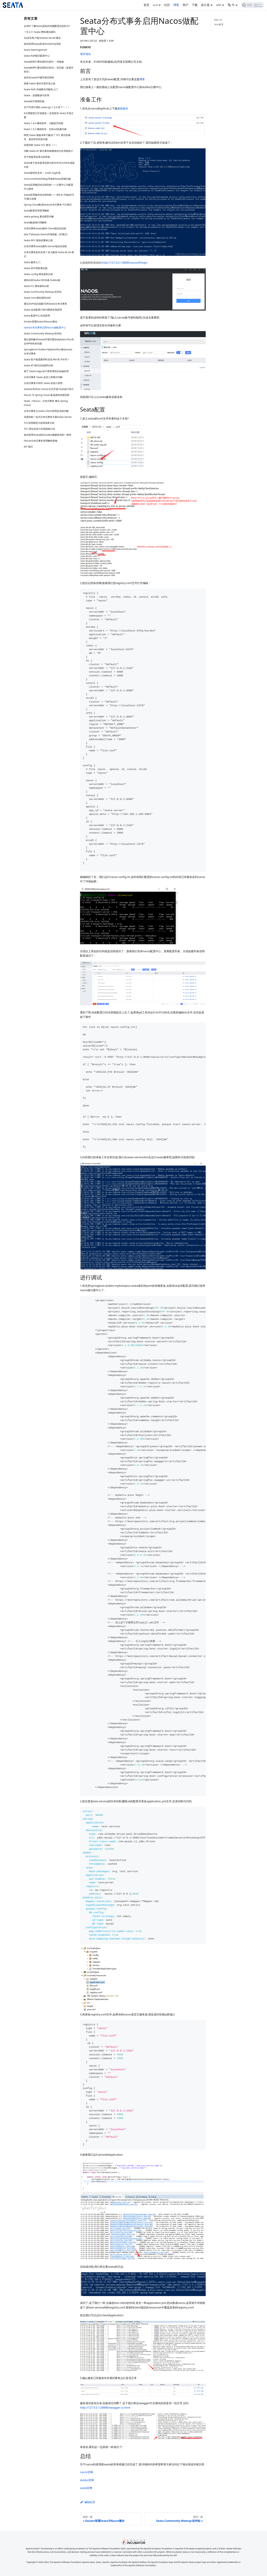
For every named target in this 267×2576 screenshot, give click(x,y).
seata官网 (86, 2488)
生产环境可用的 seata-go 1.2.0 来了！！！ (47, 107)
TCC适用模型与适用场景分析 (39, 422)
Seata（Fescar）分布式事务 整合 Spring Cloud (46, 403)
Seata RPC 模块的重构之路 (38, 240)
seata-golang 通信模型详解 (39, 216)
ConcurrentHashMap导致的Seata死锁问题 (47, 178)
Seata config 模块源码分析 (38, 274)
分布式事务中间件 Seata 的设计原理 (43, 383)
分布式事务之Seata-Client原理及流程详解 (46, 411)
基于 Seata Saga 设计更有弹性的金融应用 (46, 371)
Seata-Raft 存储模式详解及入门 (41, 89)
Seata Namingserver (35, 49)
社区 (167, 5)
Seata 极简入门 (32, 262)
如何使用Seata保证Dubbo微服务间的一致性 (47, 434)
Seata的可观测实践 (34, 101)
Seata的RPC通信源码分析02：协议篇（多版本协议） (48, 69)
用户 (185, 5)
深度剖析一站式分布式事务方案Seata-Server (48, 416)
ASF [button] (218, 5)
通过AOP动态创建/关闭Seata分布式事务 (45, 303)
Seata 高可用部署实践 (36, 268)
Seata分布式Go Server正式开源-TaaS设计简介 (49, 389)
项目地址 (85, 54)
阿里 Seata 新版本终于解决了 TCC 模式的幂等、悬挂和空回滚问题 (47, 137)
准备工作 (218, 19)
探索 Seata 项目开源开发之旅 (39, 83)
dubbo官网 (87, 2480)
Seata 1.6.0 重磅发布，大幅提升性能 (43, 123)
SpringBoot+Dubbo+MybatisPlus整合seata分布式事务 (48, 351)
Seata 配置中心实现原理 (37, 315)
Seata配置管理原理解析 (36, 210)
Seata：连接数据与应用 (36, 95)
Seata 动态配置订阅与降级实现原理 (43, 309)
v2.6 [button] (155, 5)
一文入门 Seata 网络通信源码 (39, 31)
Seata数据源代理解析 (35, 222)
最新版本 (122, 108)
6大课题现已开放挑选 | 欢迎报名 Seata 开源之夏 (49, 115)
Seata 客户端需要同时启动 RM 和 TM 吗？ (46, 359)
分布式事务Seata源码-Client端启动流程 (45, 228)
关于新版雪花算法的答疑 (37, 156)
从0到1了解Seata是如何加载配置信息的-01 (47, 26)
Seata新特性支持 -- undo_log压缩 (42, 172)
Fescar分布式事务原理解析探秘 (40, 440)
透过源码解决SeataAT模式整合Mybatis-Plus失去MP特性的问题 (49, 341)
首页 (146, 5)
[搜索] (252, 5)
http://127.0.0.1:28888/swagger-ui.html (105, 2407)
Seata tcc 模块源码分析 (36, 286)
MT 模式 (28, 446)
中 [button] (231, 5)
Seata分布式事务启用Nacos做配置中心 (45, 327)
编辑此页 (87, 2502)
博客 (176, 5)
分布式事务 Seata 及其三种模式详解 (43, 377)
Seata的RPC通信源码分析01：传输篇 (44, 61)
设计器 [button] (205, 5)
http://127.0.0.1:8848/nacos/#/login (124, 262)
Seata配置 (218, 24)
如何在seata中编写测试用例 (39, 77)
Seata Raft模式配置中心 (37, 55)
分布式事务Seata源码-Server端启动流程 (45, 246)
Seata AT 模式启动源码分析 (38, 365)
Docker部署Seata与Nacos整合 (40, 321)
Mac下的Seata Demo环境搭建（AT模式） (46, 234)
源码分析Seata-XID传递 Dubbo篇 (42, 280)
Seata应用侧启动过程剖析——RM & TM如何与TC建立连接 (49, 196)
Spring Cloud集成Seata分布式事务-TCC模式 (48, 204)
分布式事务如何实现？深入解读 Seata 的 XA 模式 (49, 254)
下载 (195, 5)
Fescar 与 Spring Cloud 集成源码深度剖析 (46, 395)
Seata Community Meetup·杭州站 (43, 291)
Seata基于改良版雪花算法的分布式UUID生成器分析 (49, 164)
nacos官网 (86, 2472)
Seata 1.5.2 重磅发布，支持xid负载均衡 (45, 129)
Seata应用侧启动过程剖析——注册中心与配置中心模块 (48, 186)
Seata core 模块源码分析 (37, 297)
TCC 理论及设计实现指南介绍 (39, 428)
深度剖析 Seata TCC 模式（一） (41, 145)
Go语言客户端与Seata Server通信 (42, 37)
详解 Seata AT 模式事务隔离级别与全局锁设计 (48, 150)
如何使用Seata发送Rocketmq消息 (42, 43)
